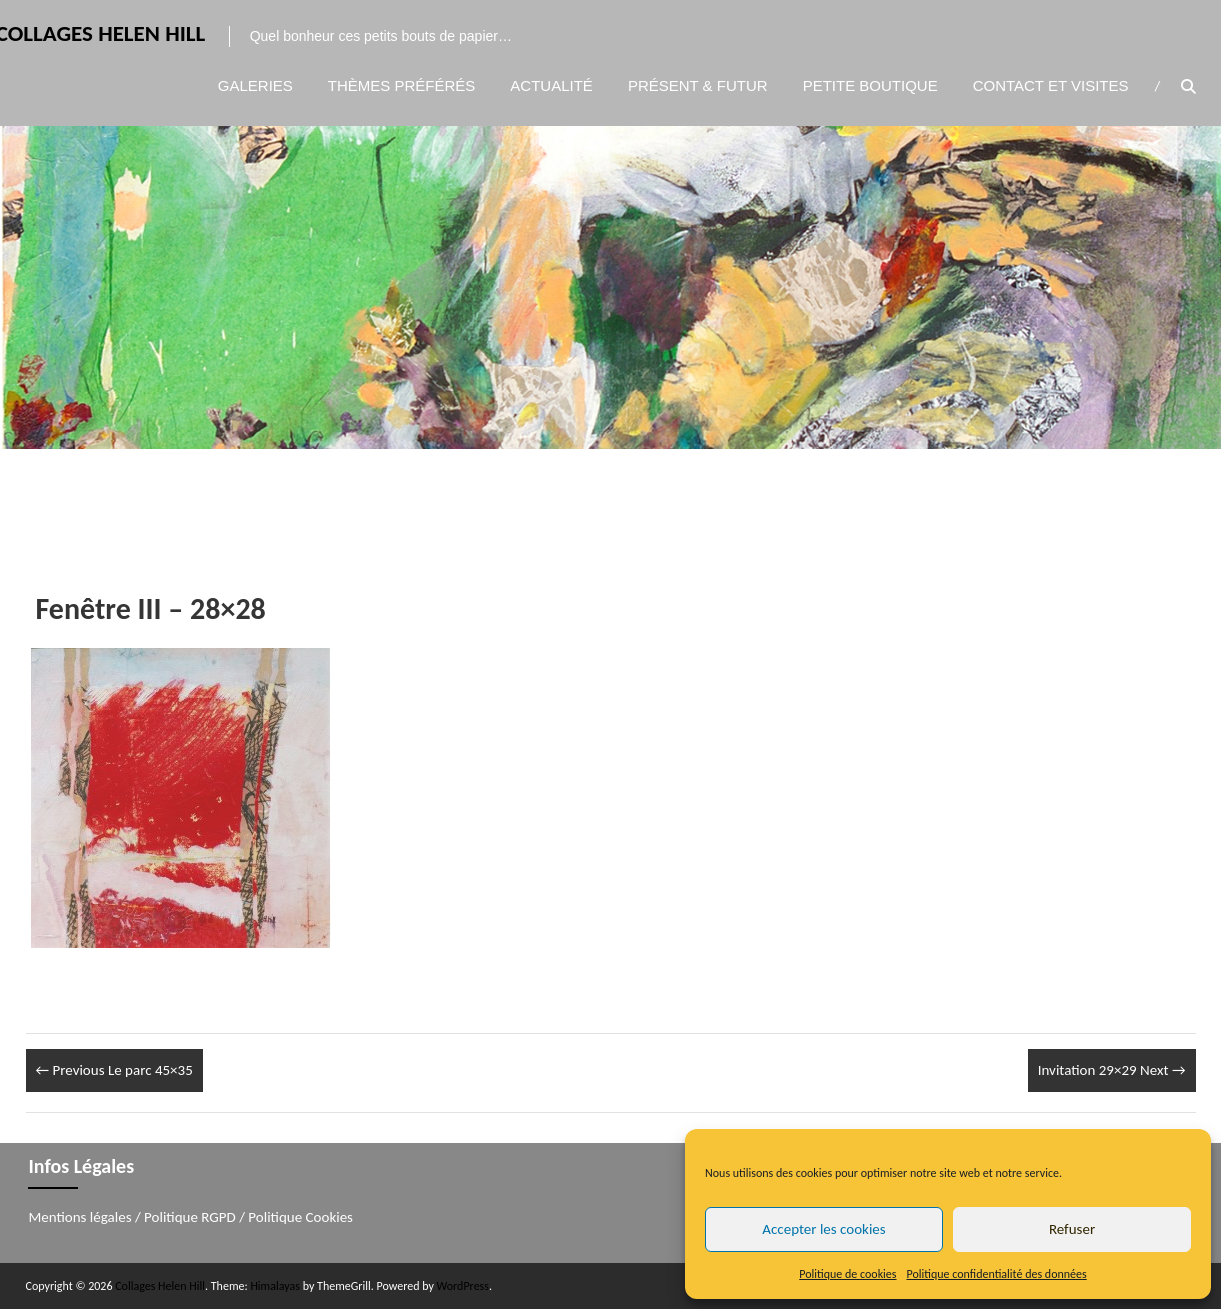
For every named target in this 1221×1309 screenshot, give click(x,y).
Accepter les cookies (823, 1229)
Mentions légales (79, 1217)
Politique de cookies (847, 1274)
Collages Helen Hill (160, 1286)
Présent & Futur (698, 86)
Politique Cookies (300, 1217)
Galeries (255, 86)
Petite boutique (870, 86)
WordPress (463, 1286)
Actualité (551, 86)
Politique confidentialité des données (997, 1274)
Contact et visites (1051, 86)
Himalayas (275, 1286)
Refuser (1072, 1229)
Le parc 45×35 (114, 1070)
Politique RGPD (190, 1217)
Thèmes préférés (402, 86)
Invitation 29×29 (1112, 1070)
